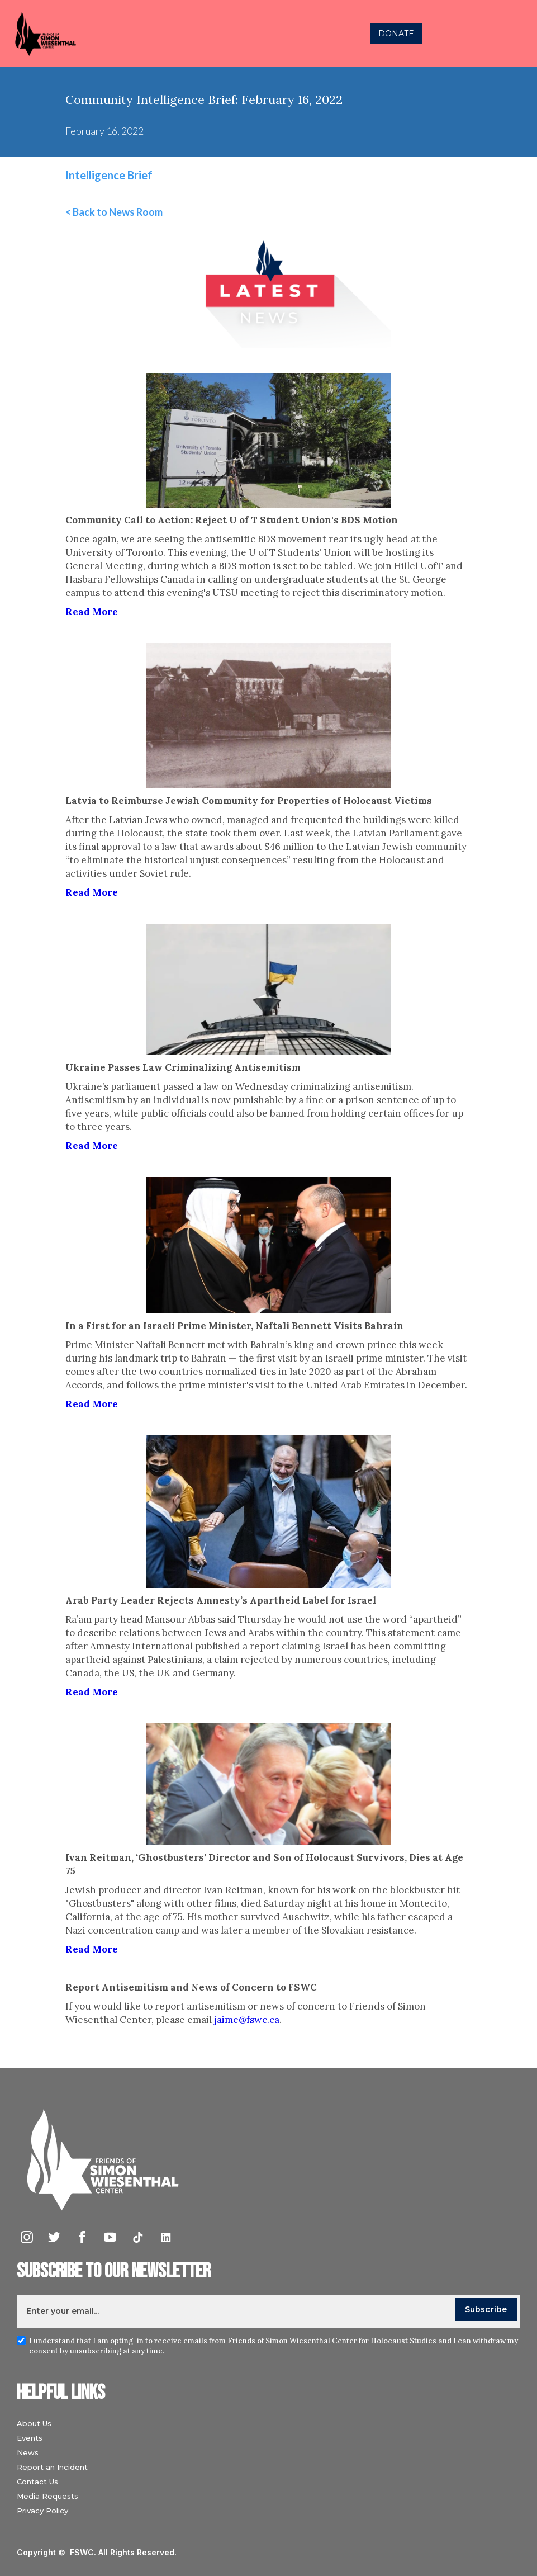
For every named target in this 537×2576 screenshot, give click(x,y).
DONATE (396, 34)
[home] (147, 33)
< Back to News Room (114, 212)
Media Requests (47, 2496)
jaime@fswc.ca (246, 2019)
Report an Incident (52, 2466)
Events (29, 2437)
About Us (34, 2423)
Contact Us (37, 2481)
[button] (517, 33)
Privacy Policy (42, 2510)
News (28, 2452)
